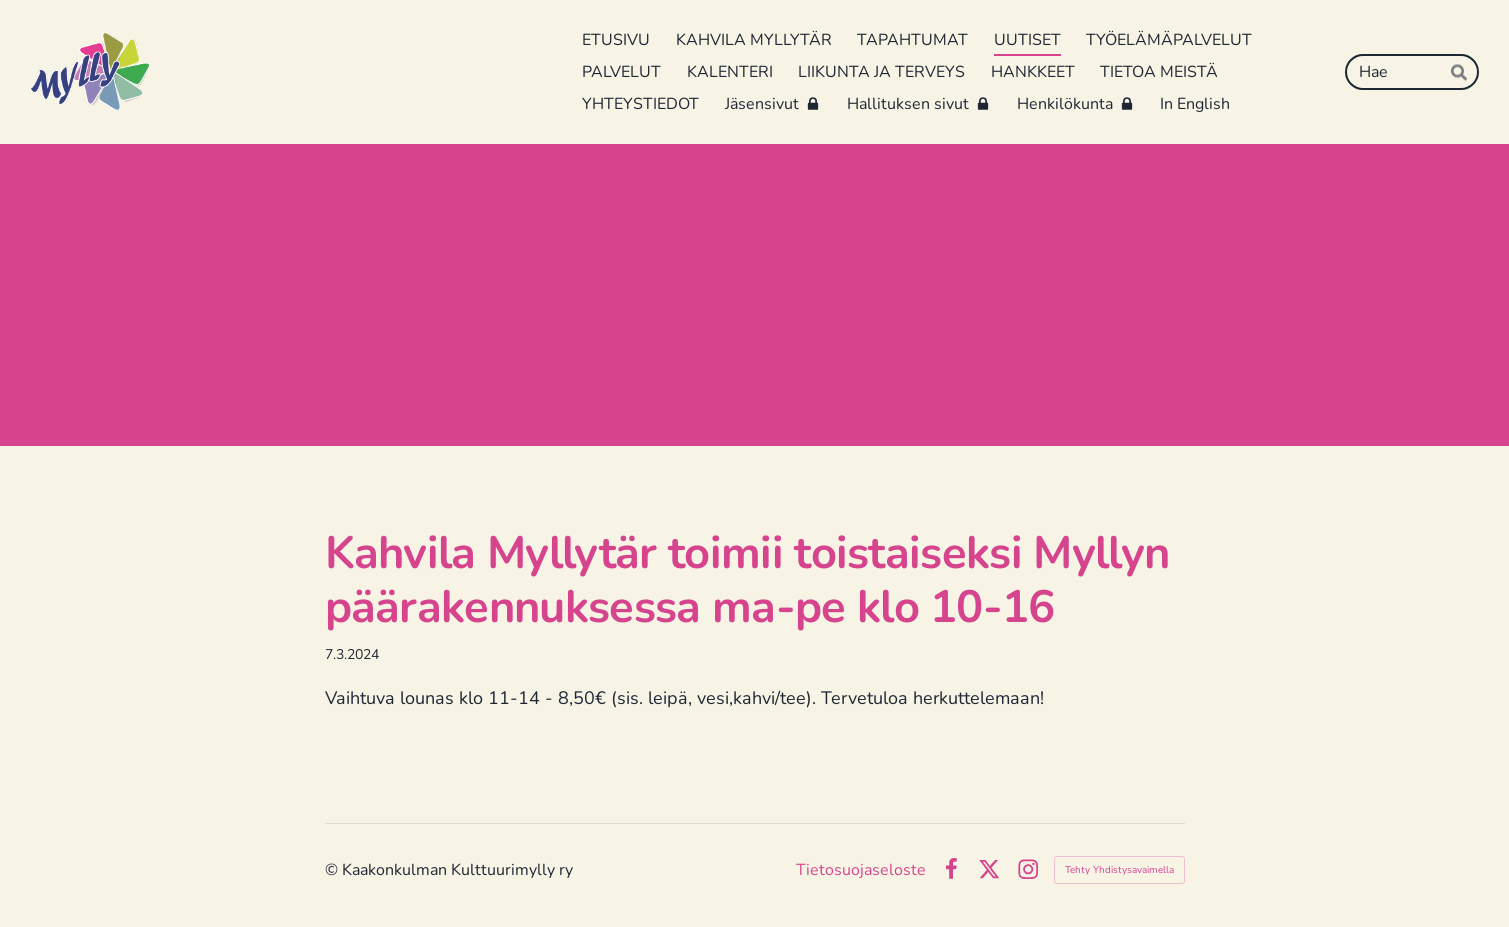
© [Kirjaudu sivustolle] (333, 870)
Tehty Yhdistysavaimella (1119, 870)
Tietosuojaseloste (861, 870)
